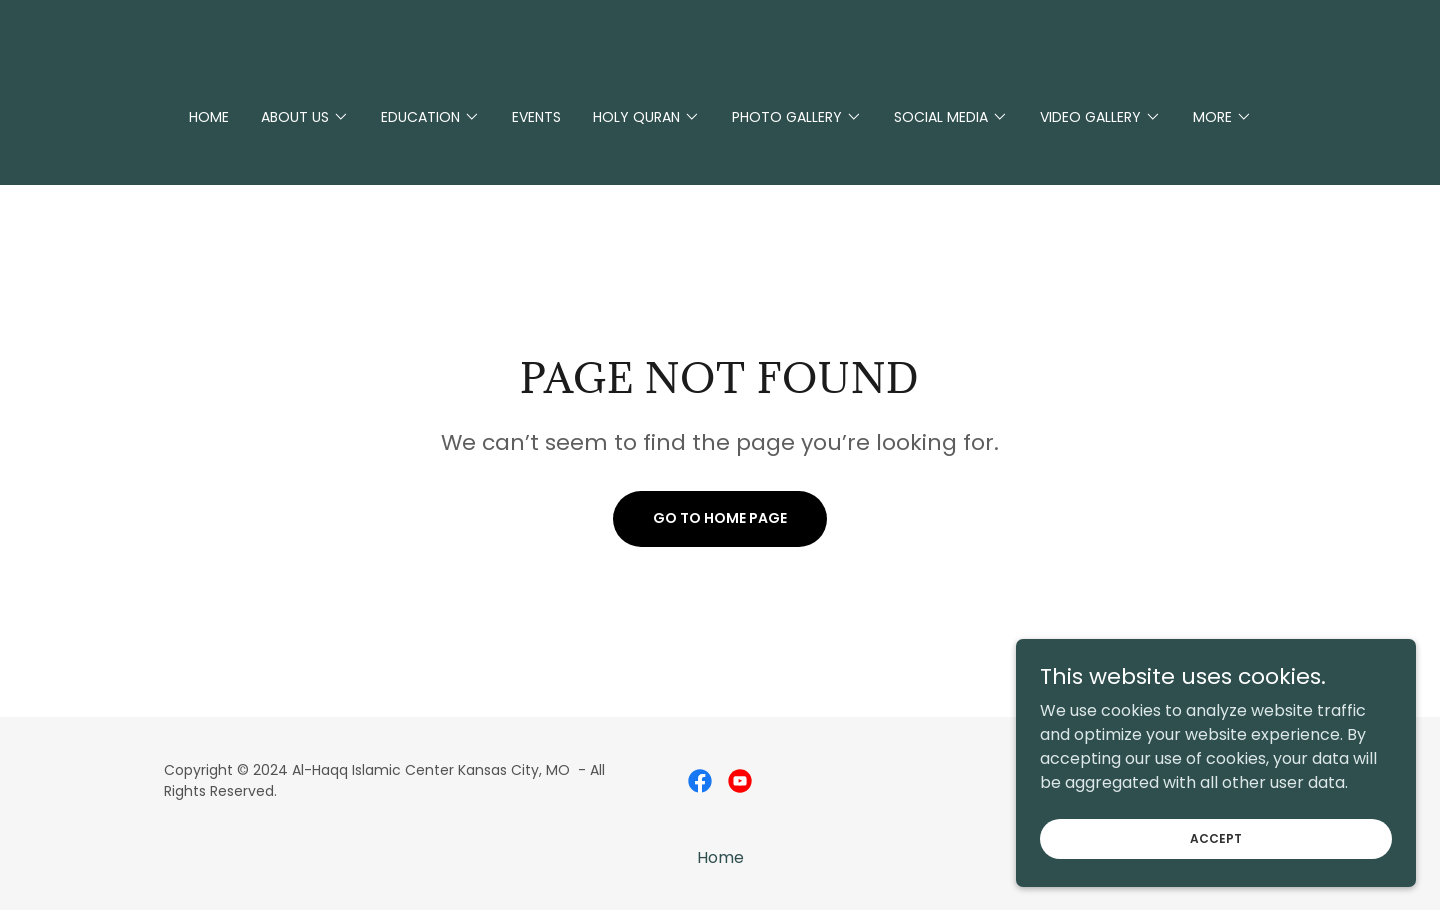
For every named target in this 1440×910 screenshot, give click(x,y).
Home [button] (720, 857)
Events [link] (536, 117)
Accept (1216, 878)
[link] (700, 781)
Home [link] (209, 117)
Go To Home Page (720, 518)
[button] (305, 117)
